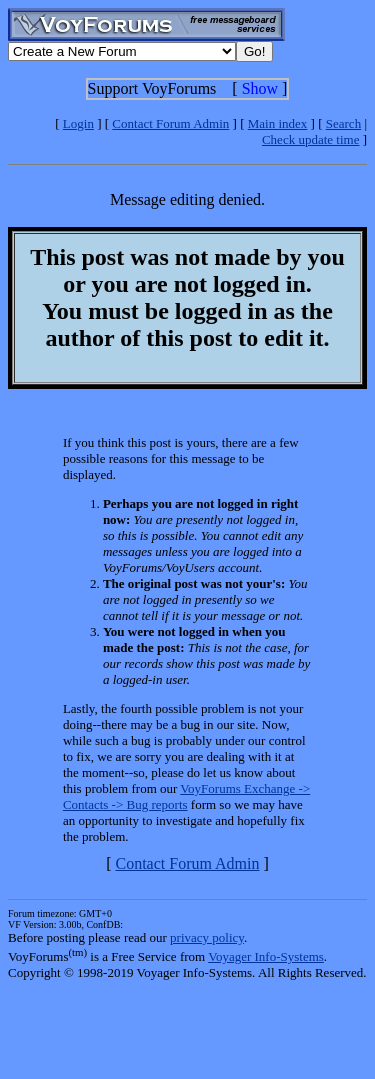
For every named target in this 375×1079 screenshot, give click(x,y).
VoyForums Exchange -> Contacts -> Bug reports (186, 796)
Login (78, 123)
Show (260, 88)
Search (343, 123)
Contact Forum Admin (170, 123)
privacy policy (207, 937)
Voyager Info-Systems (266, 956)
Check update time (310, 139)
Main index (278, 123)
